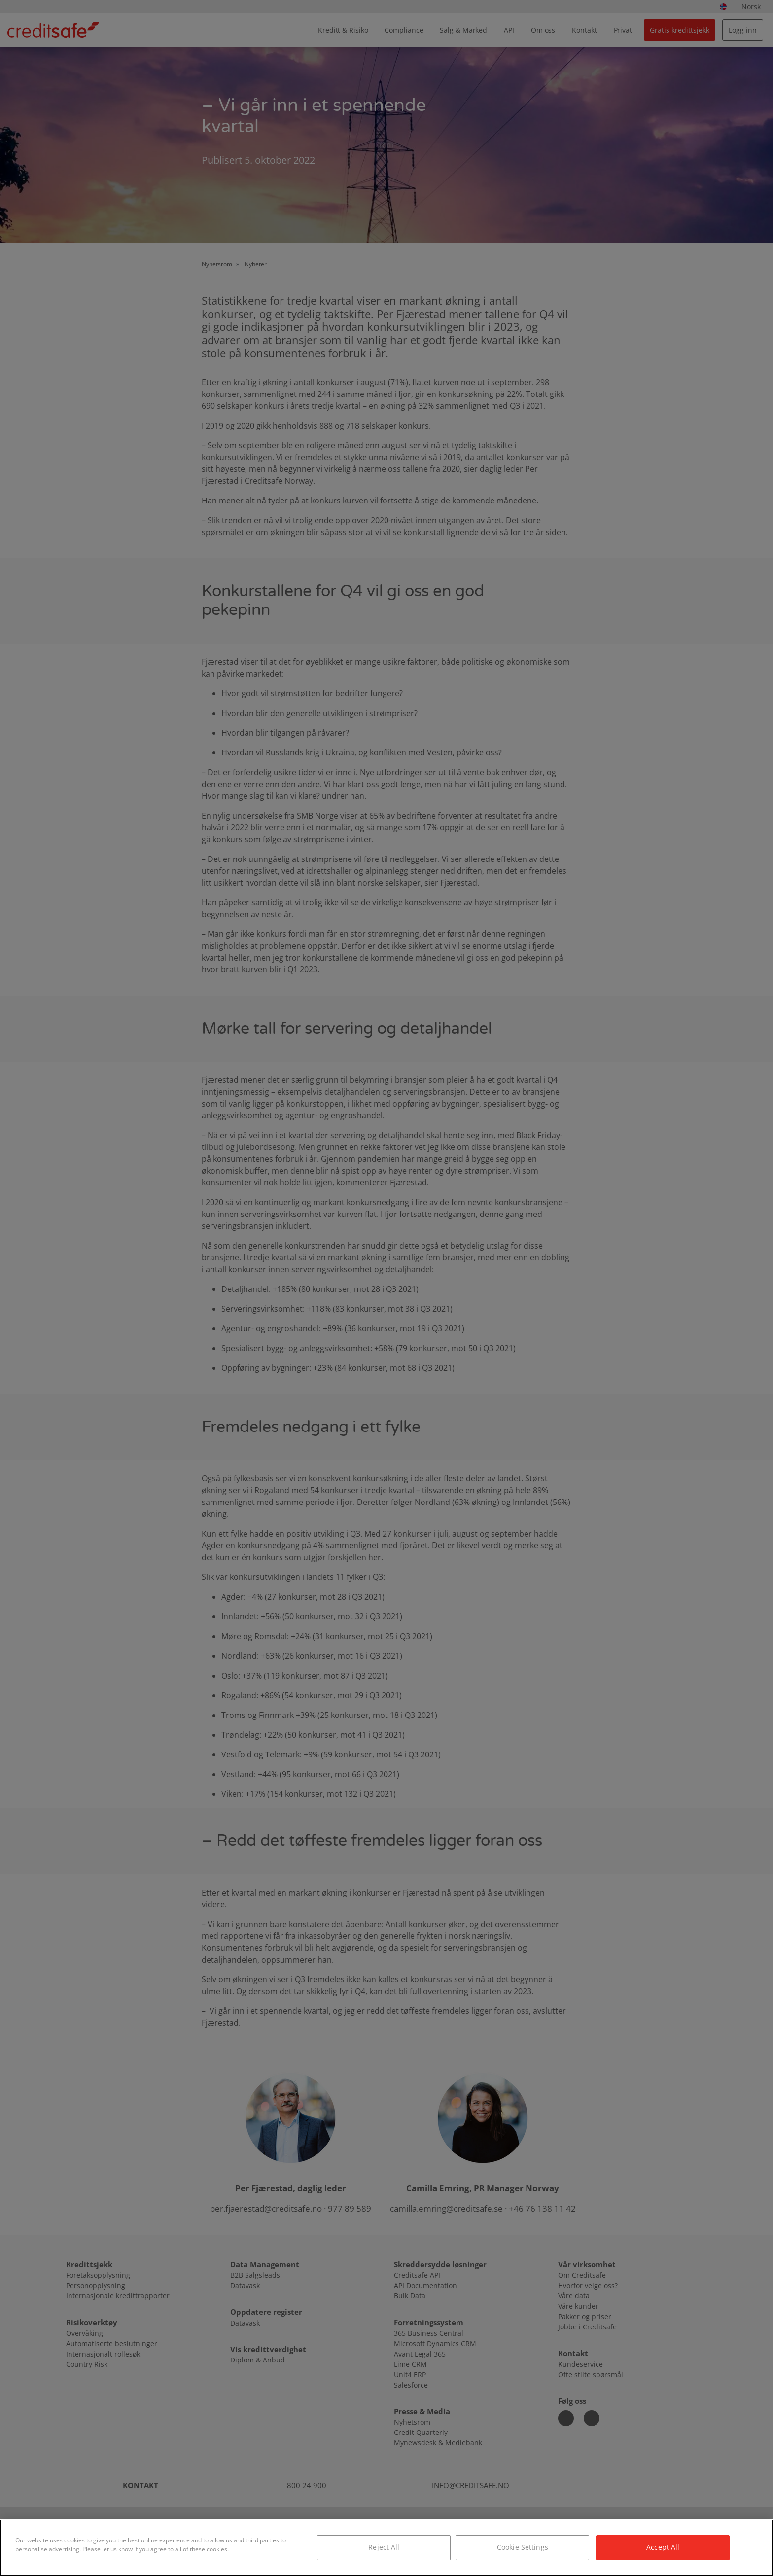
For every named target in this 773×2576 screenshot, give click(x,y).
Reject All (383, 2547)
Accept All (662, 2547)
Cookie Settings (522, 2547)
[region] (386, 2547)
